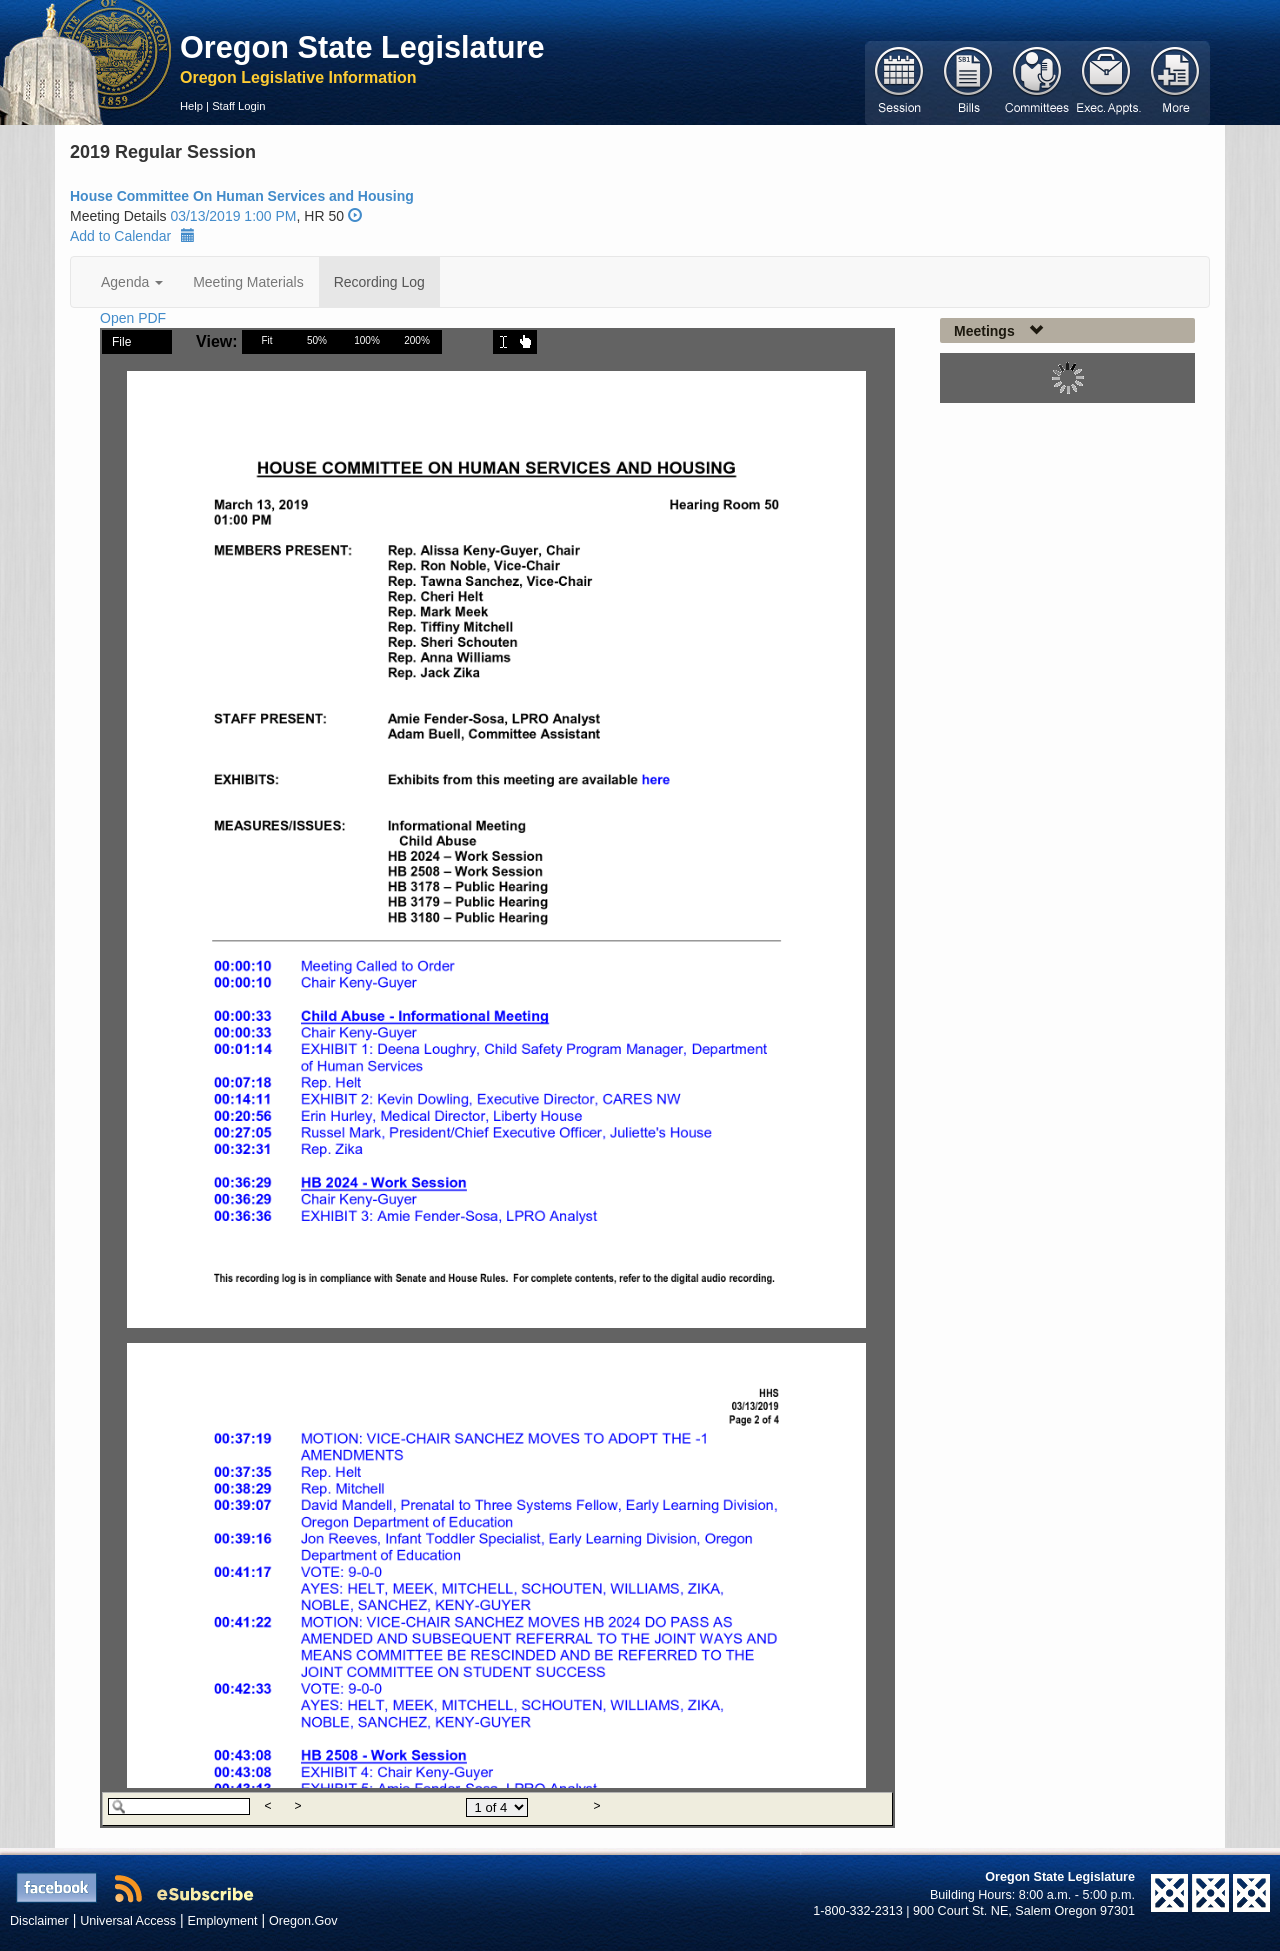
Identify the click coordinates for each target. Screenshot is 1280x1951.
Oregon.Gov (303, 1921)
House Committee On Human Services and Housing (242, 196)
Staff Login (238, 106)
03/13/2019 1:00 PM (233, 216)
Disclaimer (39, 1921)
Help (191, 106)
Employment (223, 1921)
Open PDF (133, 318)
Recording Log (379, 282)
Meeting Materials (248, 282)
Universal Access (128, 1921)
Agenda (132, 282)
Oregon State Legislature (362, 47)
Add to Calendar (132, 236)
